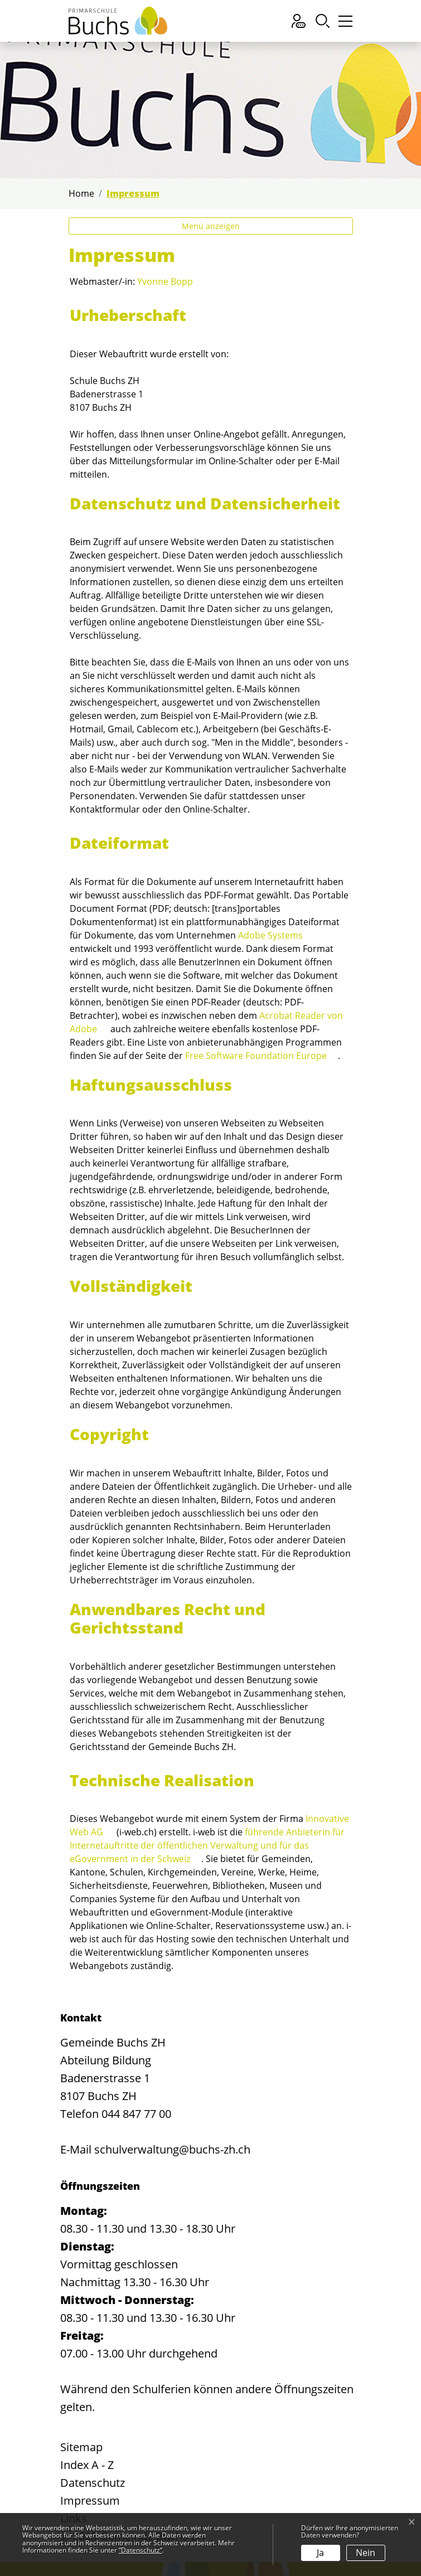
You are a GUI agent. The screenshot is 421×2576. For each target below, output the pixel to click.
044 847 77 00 (136, 2113)
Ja (320, 2552)
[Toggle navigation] (344, 23)
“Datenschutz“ (140, 2550)
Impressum (90, 2500)
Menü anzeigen (211, 226)
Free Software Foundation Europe (256, 1055)
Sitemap (81, 2447)
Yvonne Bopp (165, 281)
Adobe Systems (270, 935)
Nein (365, 2552)
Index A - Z (87, 2464)
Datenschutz (92, 2482)
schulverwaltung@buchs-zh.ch (172, 2149)
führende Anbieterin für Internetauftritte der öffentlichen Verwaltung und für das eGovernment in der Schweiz (207, 1845)
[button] (323, 21)
